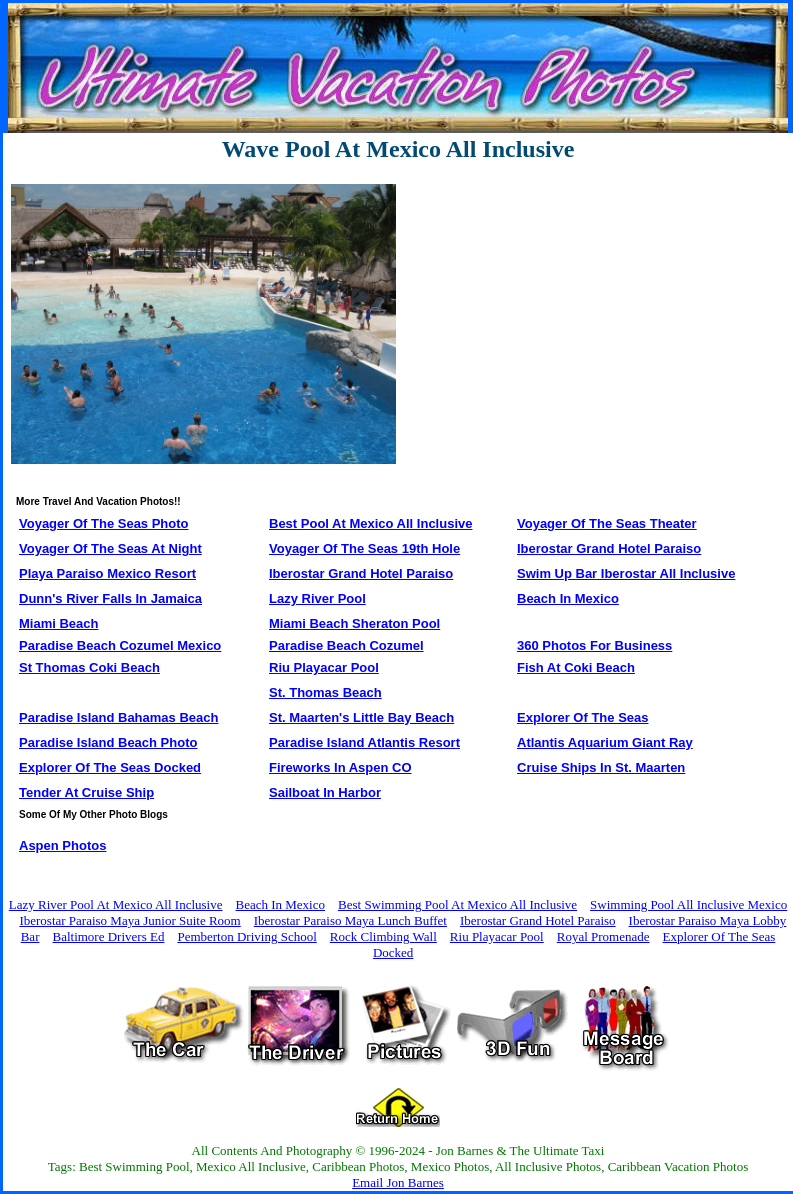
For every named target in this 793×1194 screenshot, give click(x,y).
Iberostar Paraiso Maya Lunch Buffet (350, 920)
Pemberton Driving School (246, 936)
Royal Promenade (603, 936)
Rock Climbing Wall (383, 936)
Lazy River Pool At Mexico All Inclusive (116, 904)
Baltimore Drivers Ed (108, 936)
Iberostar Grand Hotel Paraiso (538, 920)
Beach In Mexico (280, 904)
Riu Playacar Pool (497, 936)
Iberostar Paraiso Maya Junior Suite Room (129, 920)
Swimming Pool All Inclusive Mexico (688, 904)
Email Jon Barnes (398, 1182)
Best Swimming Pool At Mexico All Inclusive (457, 904)
